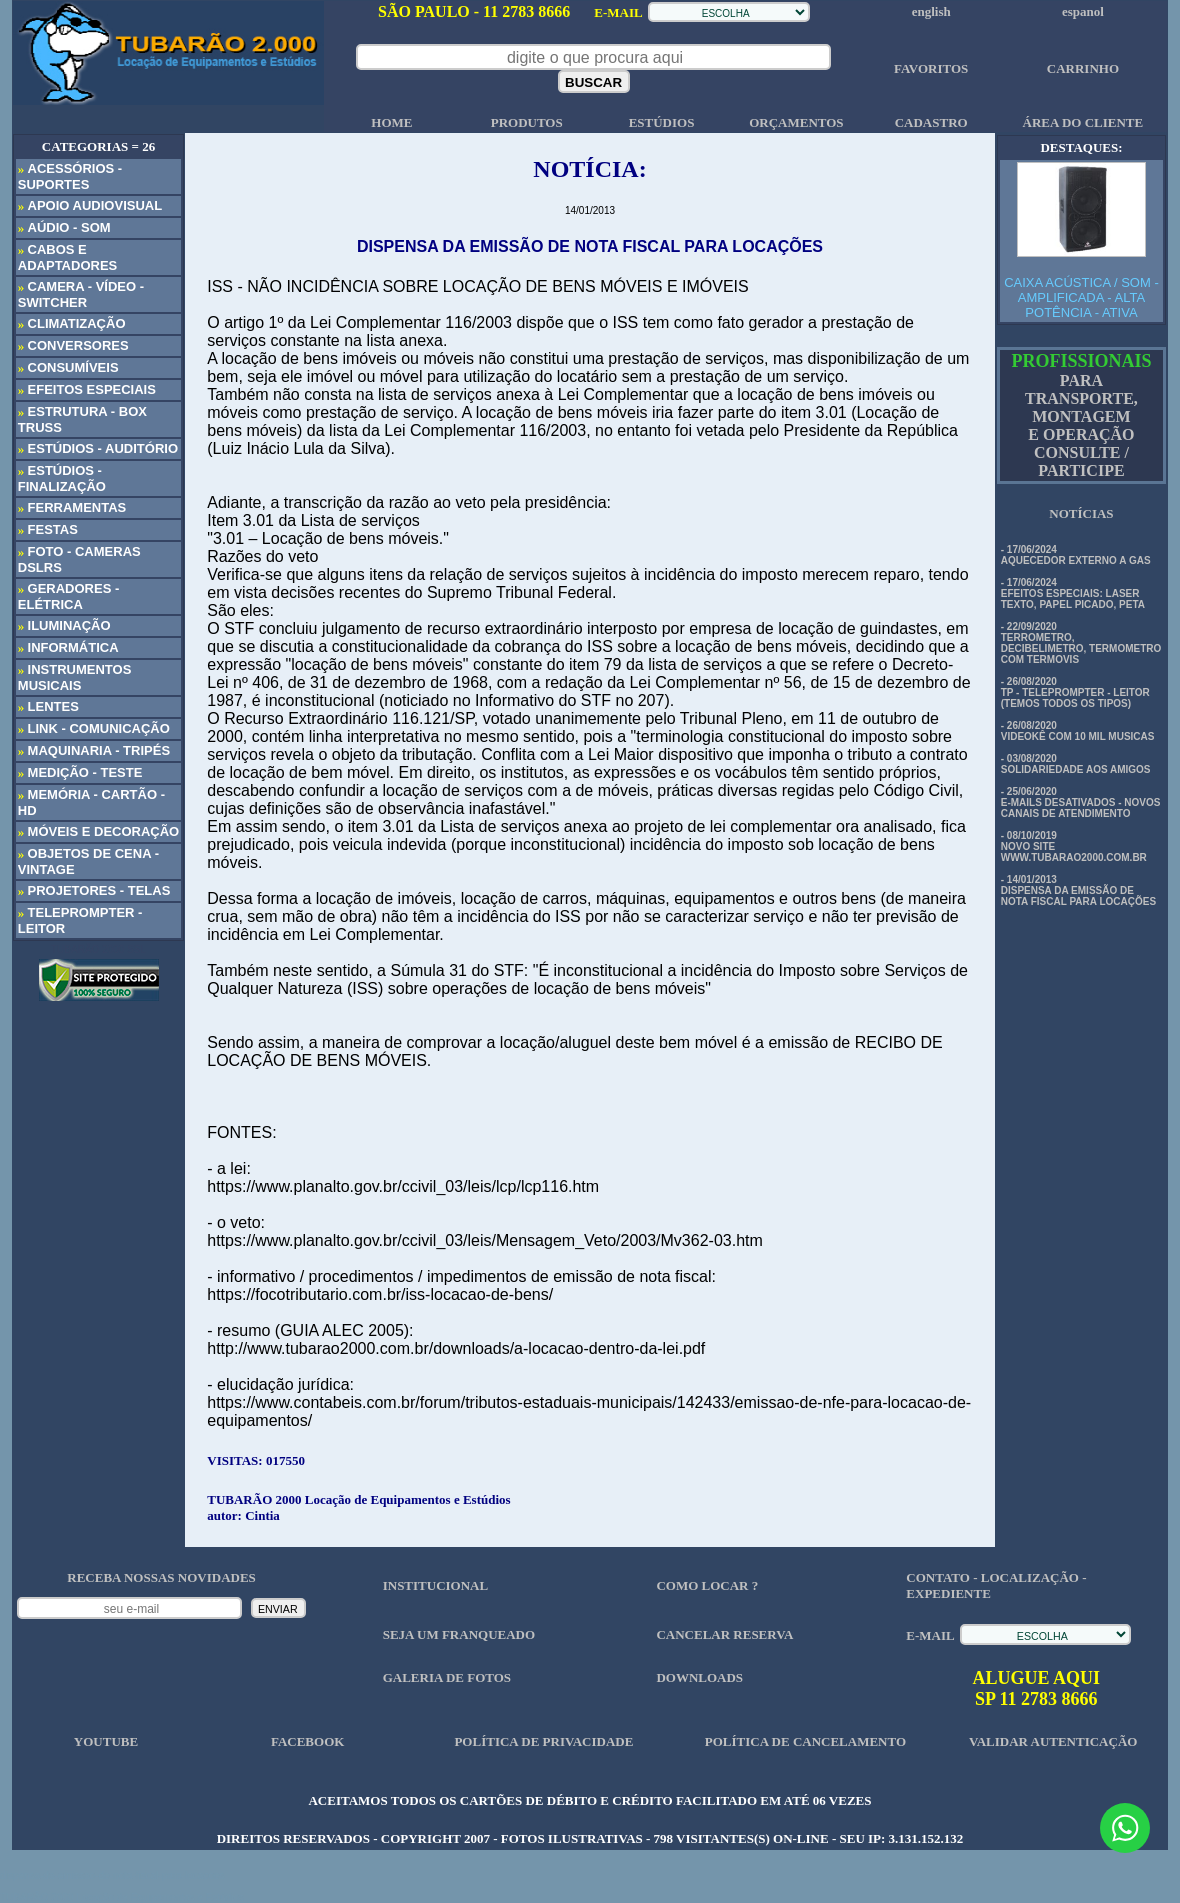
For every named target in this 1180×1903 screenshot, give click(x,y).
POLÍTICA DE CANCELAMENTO (805, 1741)
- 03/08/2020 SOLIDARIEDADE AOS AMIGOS (1076, 764)
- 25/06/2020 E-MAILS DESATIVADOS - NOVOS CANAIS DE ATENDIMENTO (1081, 802)
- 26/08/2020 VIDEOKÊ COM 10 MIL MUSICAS (1078, 731)
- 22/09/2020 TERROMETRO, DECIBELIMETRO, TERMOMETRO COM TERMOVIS (1081, 643)
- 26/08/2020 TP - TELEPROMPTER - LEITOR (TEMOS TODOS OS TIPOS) (1075, 692)
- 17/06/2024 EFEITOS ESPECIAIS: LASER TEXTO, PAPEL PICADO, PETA (1073, 593)
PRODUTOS (527, 122)
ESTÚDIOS (662, 122)
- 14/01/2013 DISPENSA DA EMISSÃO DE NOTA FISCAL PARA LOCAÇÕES (1078, 890)
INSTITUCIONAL (435, 1585)
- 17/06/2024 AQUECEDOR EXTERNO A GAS (1076, 555)
